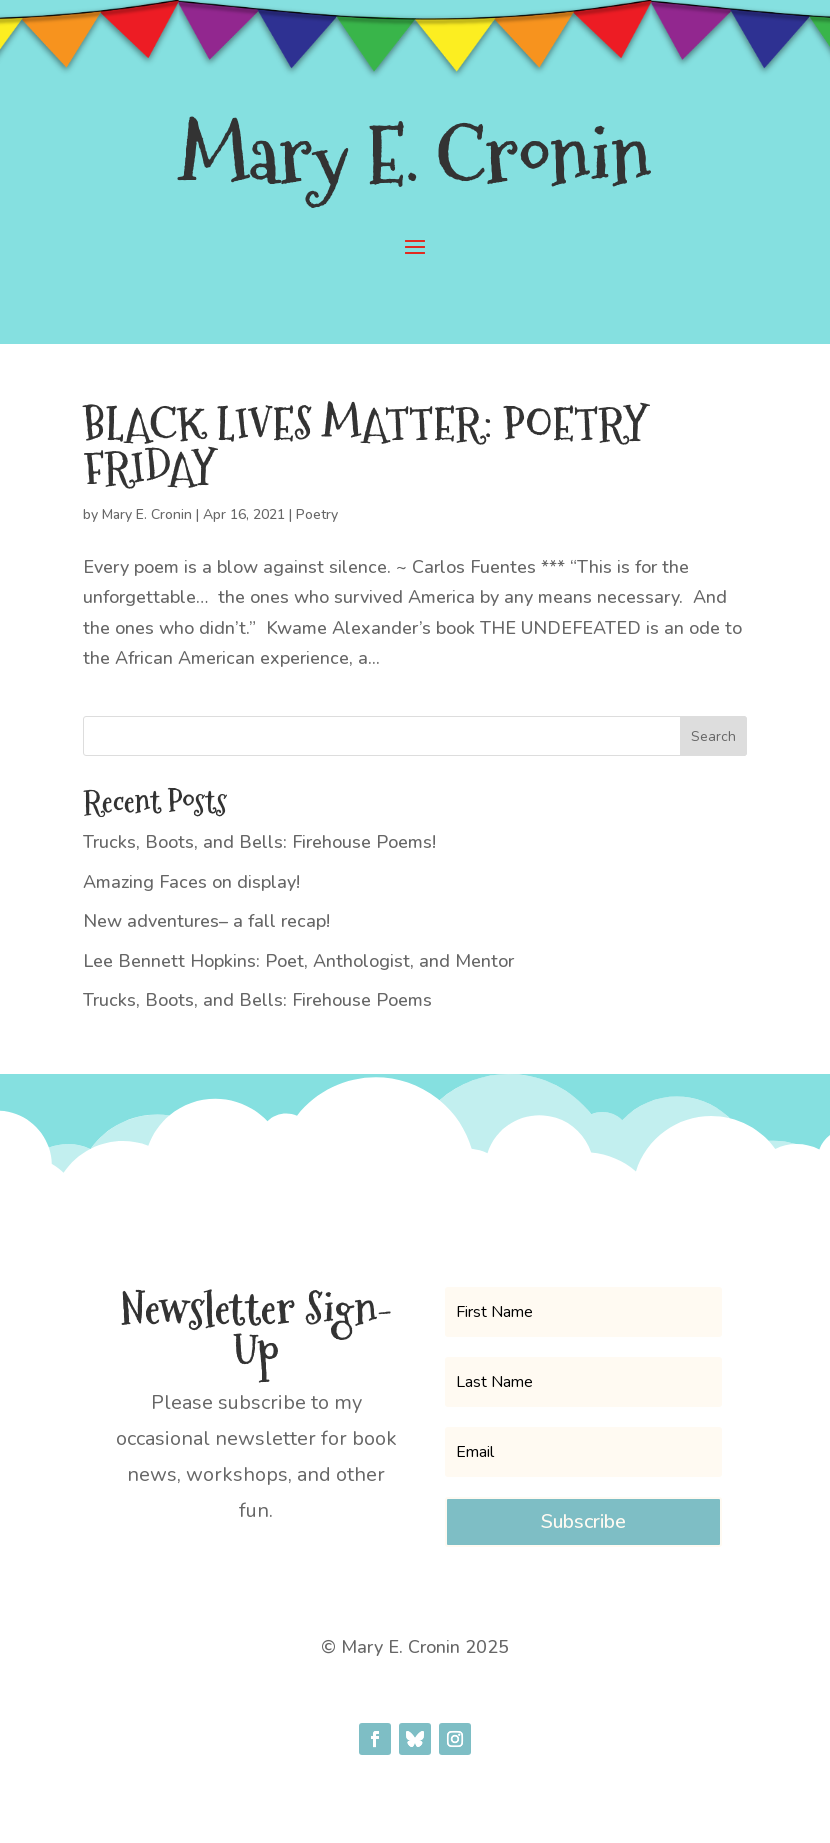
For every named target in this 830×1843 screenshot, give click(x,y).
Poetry (317, 514)
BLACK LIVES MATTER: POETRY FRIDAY (365, 445)
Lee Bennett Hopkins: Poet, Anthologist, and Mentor (298, 961)
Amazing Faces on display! (191, 882)
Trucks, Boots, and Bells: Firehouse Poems (257, 1000)
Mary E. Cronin (147, 514)
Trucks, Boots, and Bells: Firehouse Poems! (259, 842)
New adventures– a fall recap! (206, 921)
